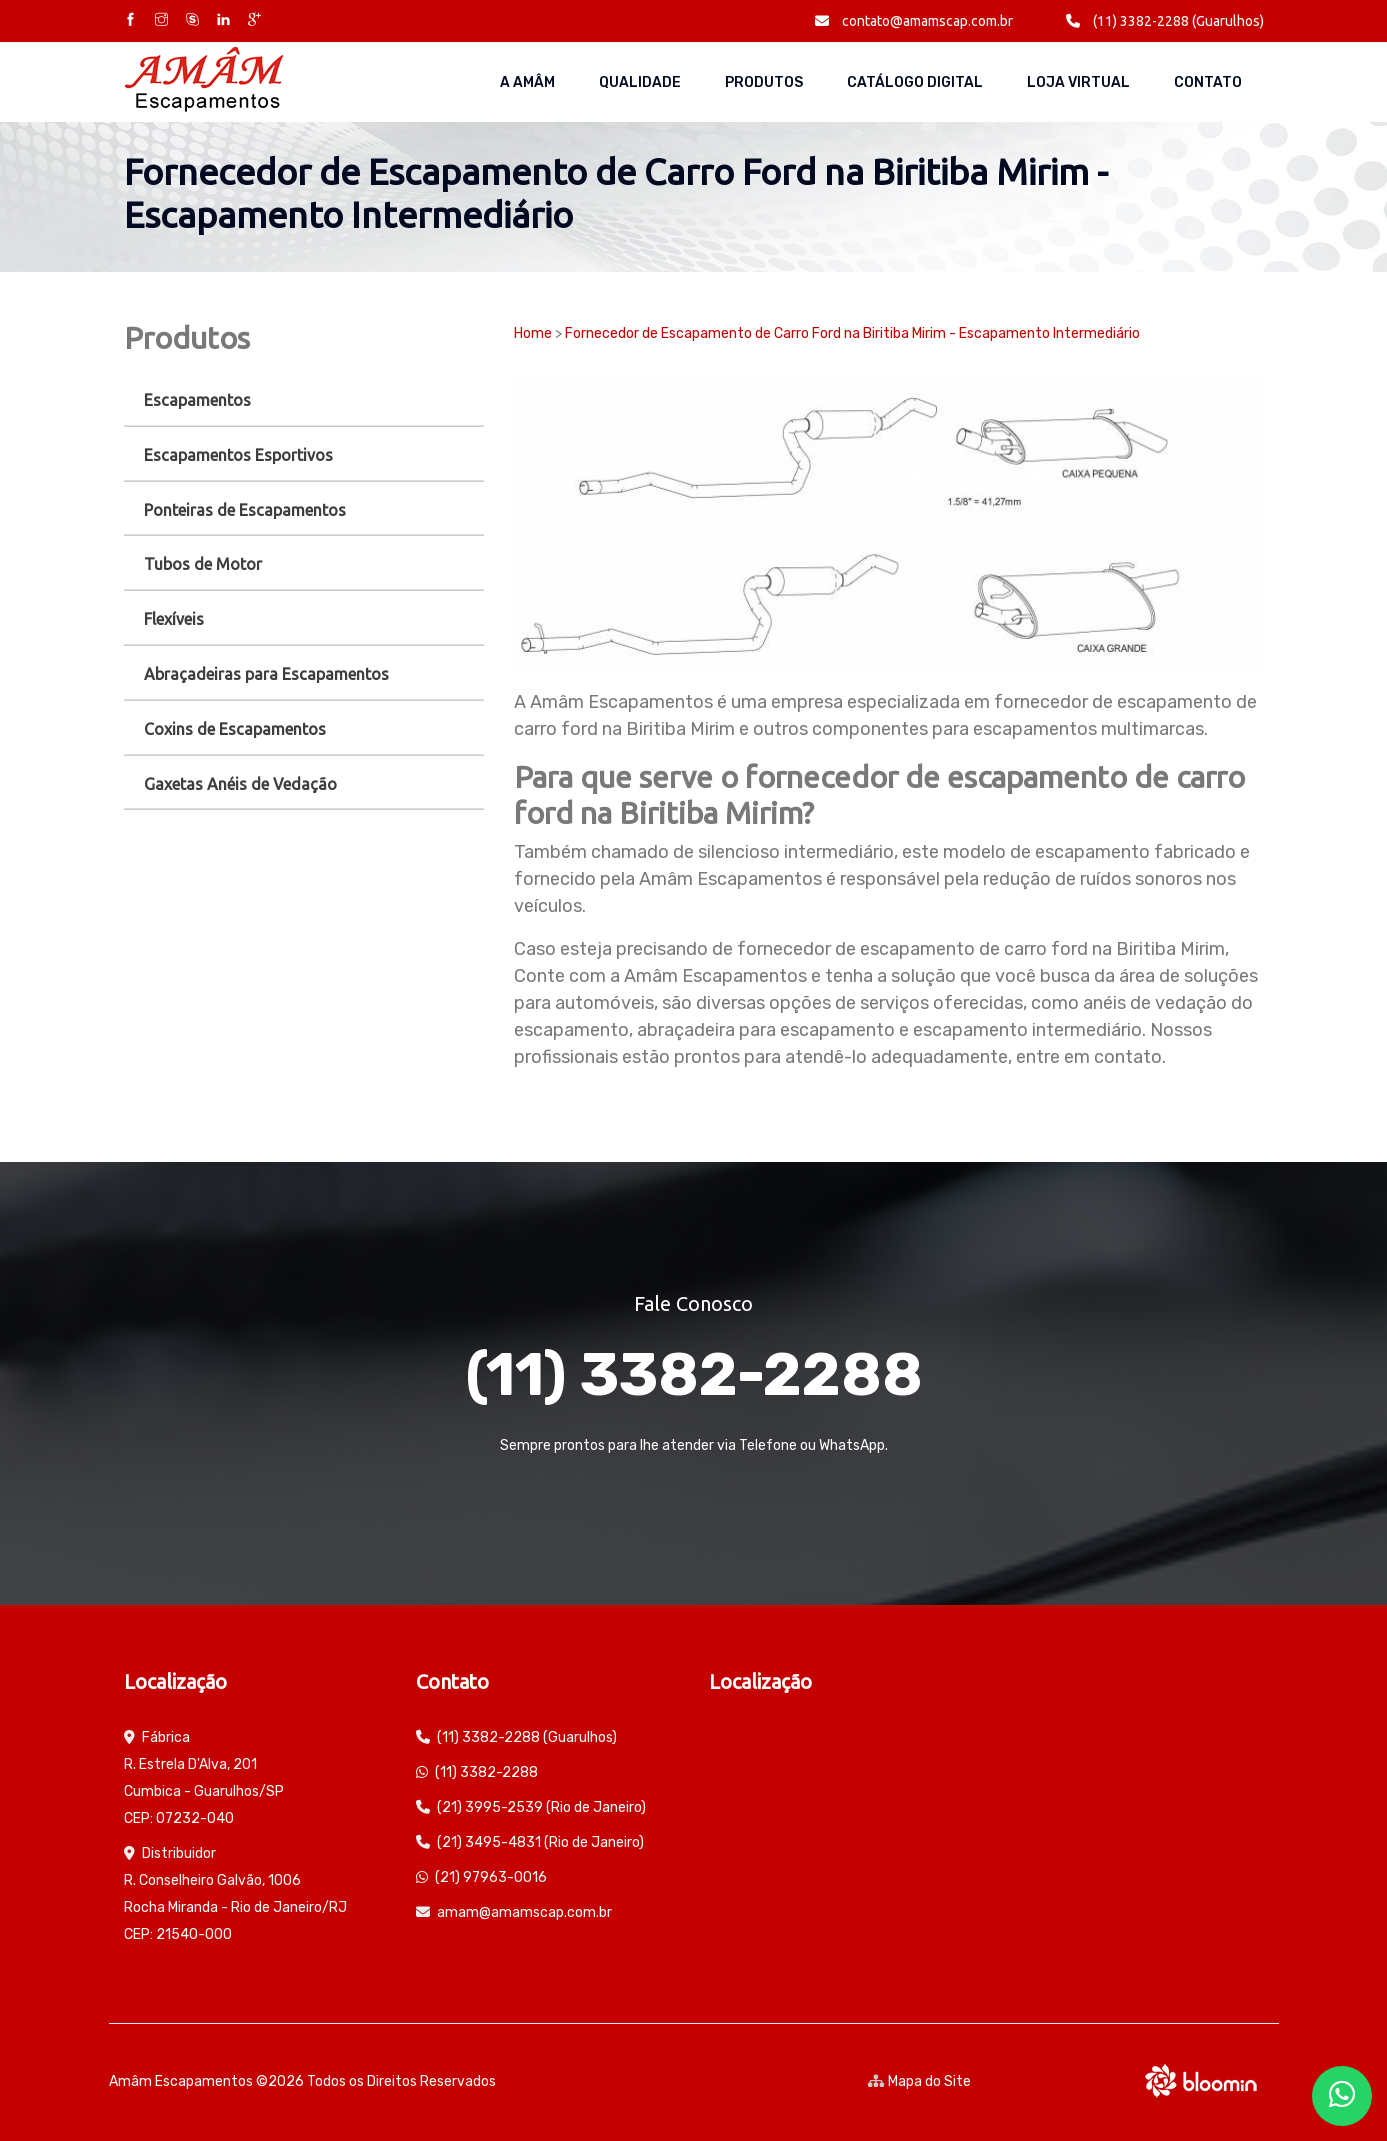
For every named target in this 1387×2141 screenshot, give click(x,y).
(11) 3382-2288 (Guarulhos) (1165, 21)
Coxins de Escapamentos (235, 729)
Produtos (764, 82)
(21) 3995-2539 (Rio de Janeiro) (541, 1807)
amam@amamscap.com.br (524, 1912)
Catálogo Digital (915, 82)
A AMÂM (527, 82)
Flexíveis (174, 619)
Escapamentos (197, 400)
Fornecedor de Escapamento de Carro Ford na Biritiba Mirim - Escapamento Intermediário (852, 333)
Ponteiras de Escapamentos (245, 510)
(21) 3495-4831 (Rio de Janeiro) (540, 1842)
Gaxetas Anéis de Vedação (240, 784)
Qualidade (640, 82)
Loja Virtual (1078, 82)
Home (533, 333)
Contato (1208, 82)
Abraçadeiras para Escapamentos (266, 674)
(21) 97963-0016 (491, 1877)
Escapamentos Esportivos (238, 455)
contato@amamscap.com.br (914, 21)
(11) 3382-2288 (694, 1374)
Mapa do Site (919, 2081)
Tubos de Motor (203, 564)
